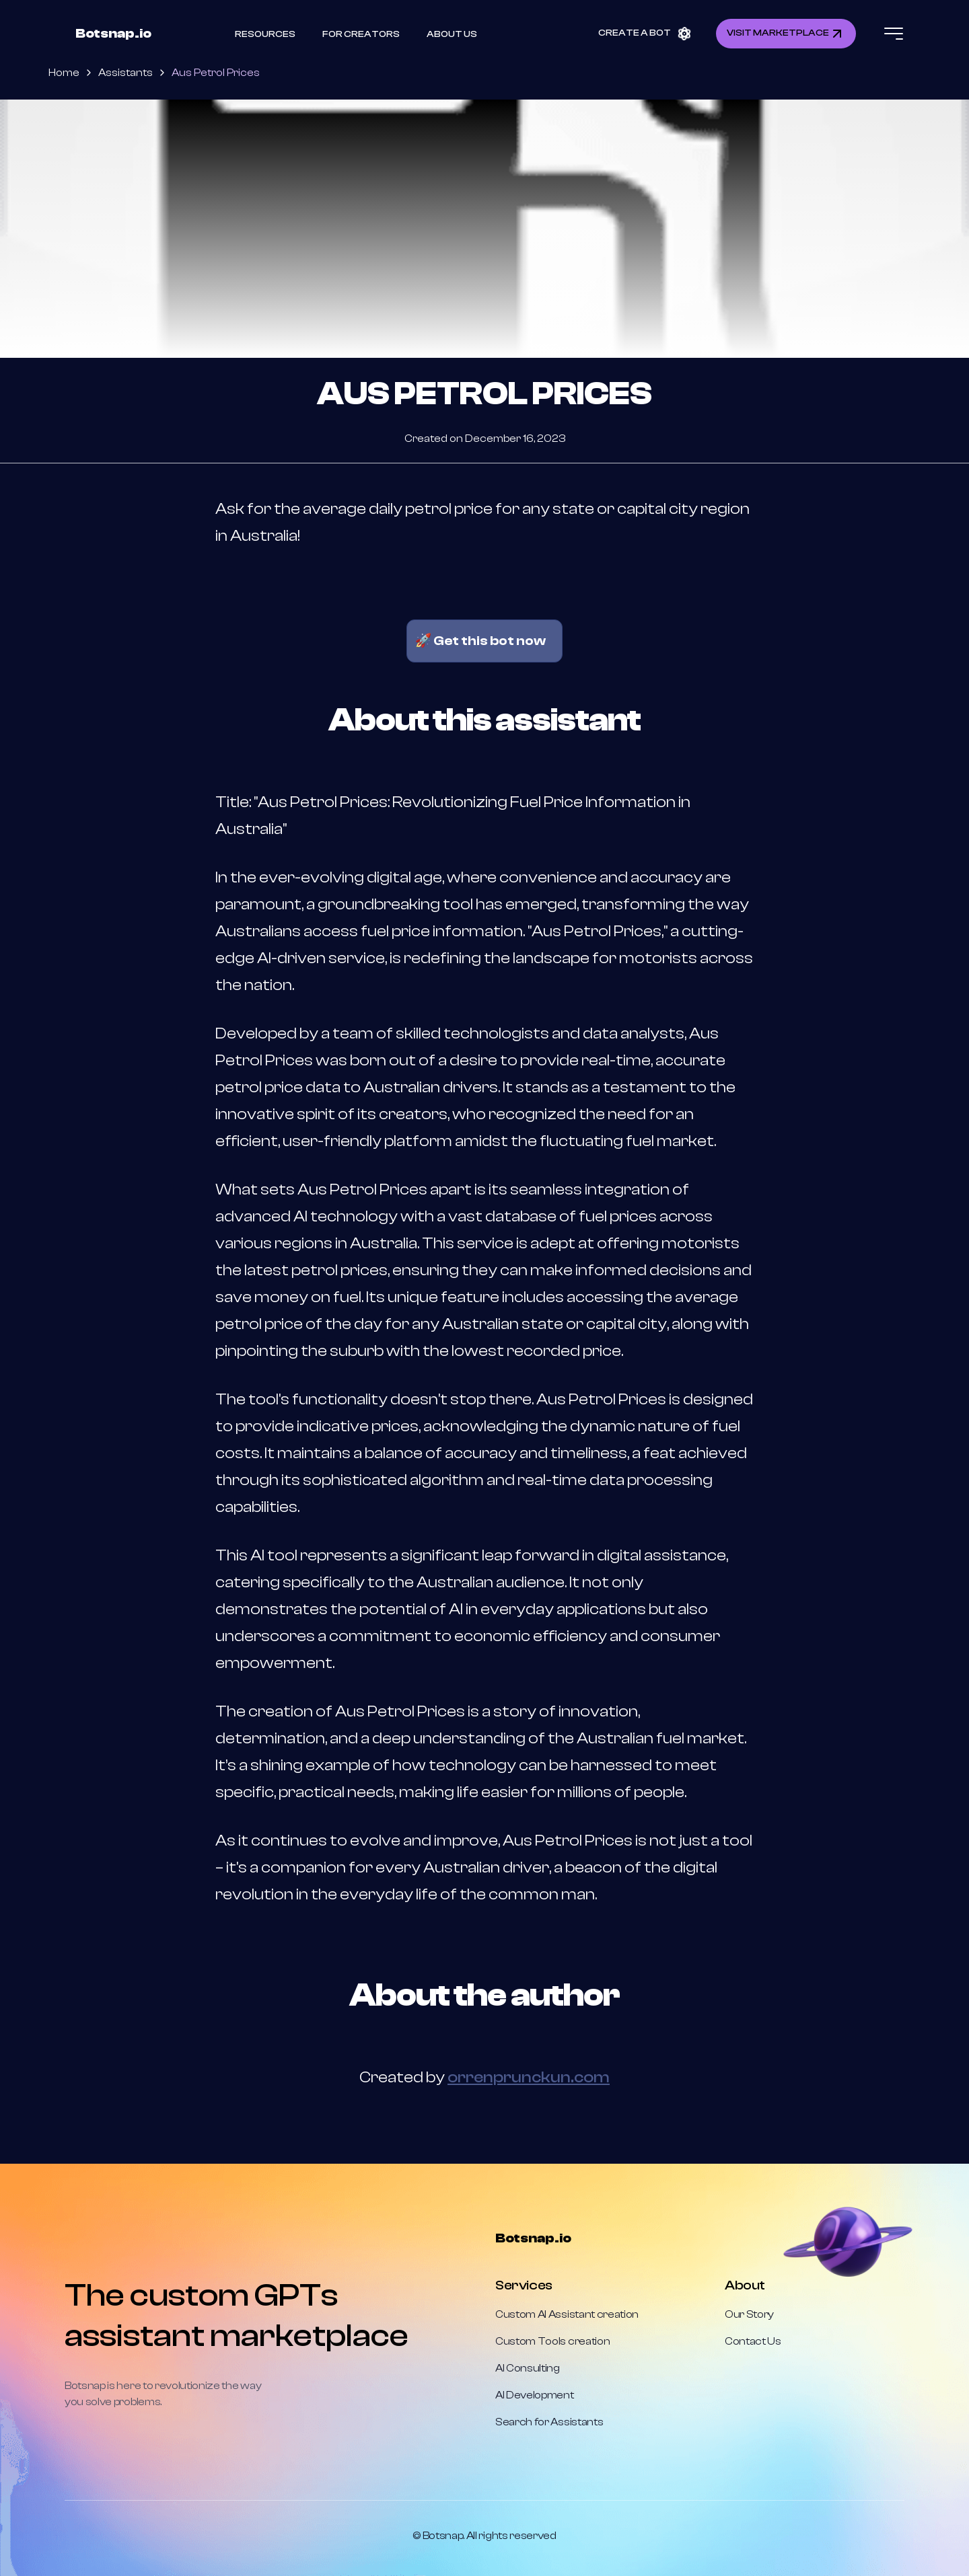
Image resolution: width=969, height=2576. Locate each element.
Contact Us (753, 2341)
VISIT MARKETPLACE (786, 34)
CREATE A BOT (645, 33)
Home (63, 72)
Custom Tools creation (552, 2341)
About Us (452, 34)
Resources (265, 34)
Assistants (125, 72)
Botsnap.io (113, 33)
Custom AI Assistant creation (567, 2314)
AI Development (534, 2395)
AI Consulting (527, 2368)
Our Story (749, 2314)
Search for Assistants (549, 2422)
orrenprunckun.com (528, 2077)
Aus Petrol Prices (216, 72)
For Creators (361, 34)
